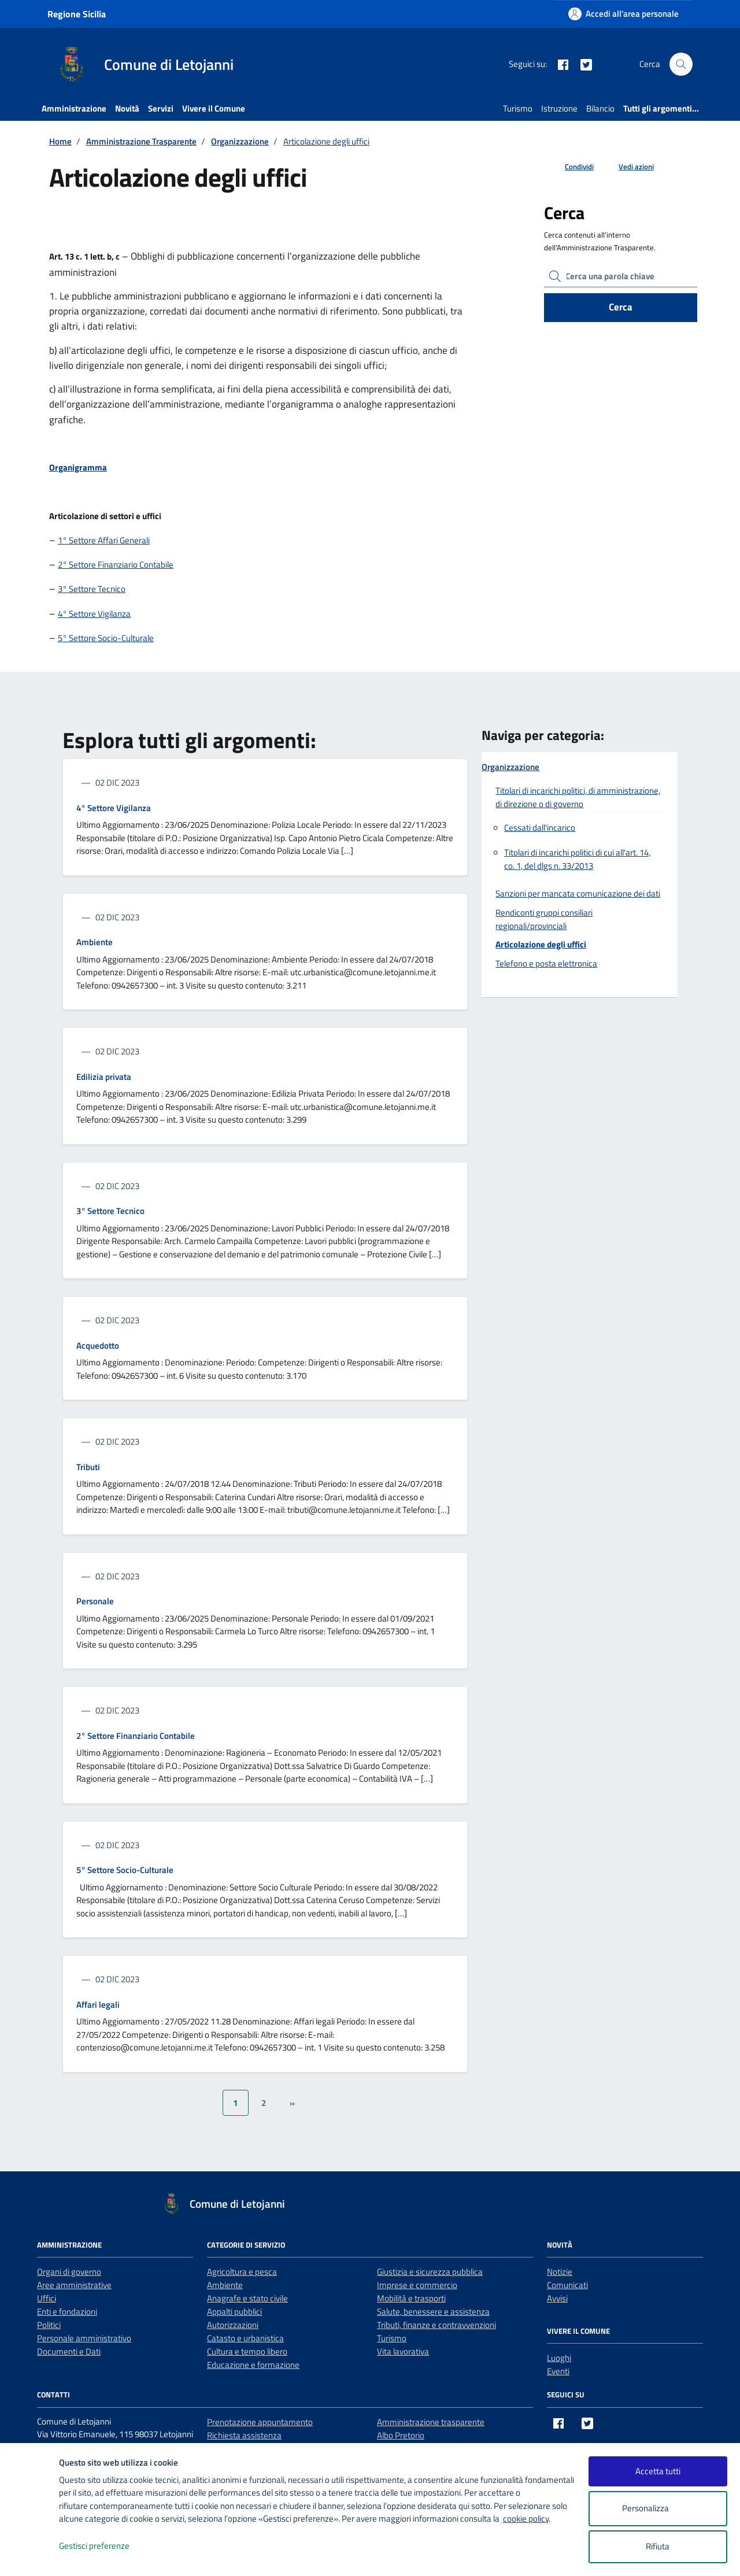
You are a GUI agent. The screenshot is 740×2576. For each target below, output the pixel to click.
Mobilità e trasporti (411, 2298)
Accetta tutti (657, 2471)
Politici (49, 2324)
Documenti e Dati (69, 2351)
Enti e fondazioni (67, 2311)
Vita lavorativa (403, 2351)
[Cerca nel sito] (681, 64)
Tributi (88, 1467)
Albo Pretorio (400, 2435)
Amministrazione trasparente (430, 2422)
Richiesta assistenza (244, 2435)
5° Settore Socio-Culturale (106, 638)
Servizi (160, 108)
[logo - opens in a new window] (30, 2555)
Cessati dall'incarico (539, 827)
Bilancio (600, 108)
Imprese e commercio (417, 2285)
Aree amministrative (74, 2285)
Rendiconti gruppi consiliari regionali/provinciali (544, 919)
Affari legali (98, 2004)
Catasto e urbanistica (245, 2338)
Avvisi (557, 2298)
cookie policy (526, 2518)
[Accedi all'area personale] (623, 13)
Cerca (620, 306)
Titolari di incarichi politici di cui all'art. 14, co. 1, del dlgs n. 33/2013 (577, 859)
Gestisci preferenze (106, 2546)
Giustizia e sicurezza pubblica (430, 2271)
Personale (95, 1601)
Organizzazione (510, 767)
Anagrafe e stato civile (247, 2298)
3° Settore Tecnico (91, 588)
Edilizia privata (103, 1076)
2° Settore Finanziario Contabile (115, 564)
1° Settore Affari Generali (104, 540)
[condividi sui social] (570, 167)
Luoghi (559, 2357)
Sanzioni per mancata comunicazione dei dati (577, 893)
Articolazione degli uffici (540, 944)
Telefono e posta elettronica (546, 963)
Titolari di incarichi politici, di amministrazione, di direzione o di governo (577, 797)
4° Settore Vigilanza (94, 613)
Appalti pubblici (234, 2311)
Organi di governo (69, 2271)
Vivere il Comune (213, 108)
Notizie (559, 2271)
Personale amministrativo (84, 2338)
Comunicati (567, 2285)
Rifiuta (657, 2546)
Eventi (558, 2371)
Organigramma (78, 467)
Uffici (46, 2298)
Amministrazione (74, 108)
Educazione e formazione (253, 2364)
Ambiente (94, 942)
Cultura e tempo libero (247, 2351)
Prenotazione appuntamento (260, 2422)
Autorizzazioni (232, 2324)
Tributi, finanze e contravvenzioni (436, 2324)
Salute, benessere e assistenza (433, 2311)
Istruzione (559, 108)
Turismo (517, 108)
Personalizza (657, 2508)
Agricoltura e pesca (242, 2271)
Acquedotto (97, 1345)
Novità (127, 108)
